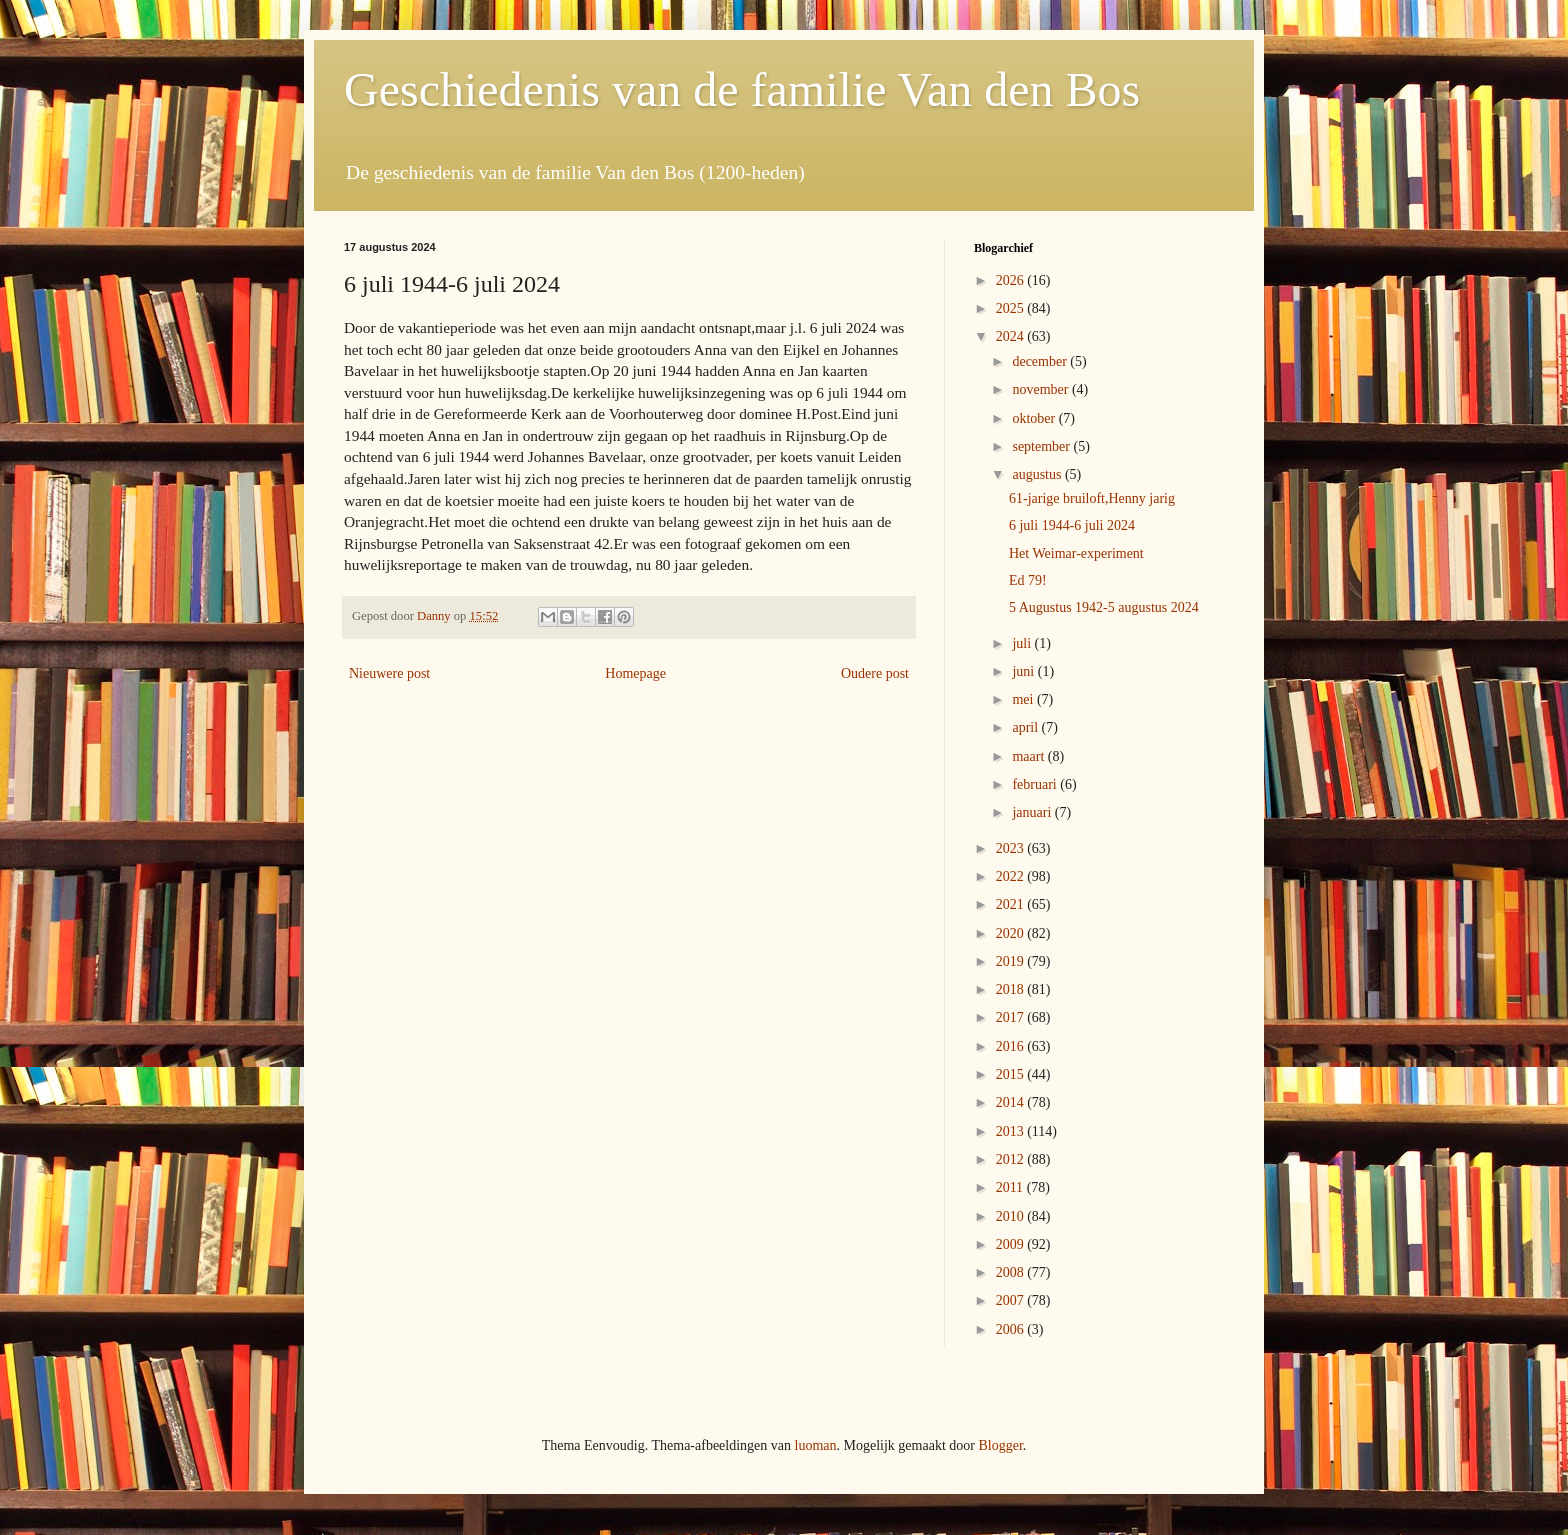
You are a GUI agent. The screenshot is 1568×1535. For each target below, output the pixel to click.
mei (1024, 699)
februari (1036, 784)
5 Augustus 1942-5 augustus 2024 (1104, 607)
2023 (1012, 848)
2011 (1011, 1187)
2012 (1012, 1159)
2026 (1012, 280)
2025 (1012, 308)
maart (1029, 756)
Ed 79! (1028, 580)
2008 (1012, 1272)
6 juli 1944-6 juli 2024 (1072, 525)
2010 (1012, 1216)
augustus (1038, 474)
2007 (1012, 1300)
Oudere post (875, 673)
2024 (1012, 336)
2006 (1012, 1329)
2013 (1012, 1131)
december (1041, 361)
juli (1023, 643)
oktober (1035, 418)
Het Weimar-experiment (1076, 553)
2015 (1012, 1074)
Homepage (635, 673)
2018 (1012, 989)
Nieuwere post (389, 673)
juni (1024, 671)
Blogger (1000, 1445)
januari (1033, 812)
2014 (1012, 1102)
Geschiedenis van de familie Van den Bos (742, 89)
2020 (1012, 933)
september (1042, 446)
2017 (1012, 1017)
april (1026, 727)
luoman (816, 1445)
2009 (1012, 1244)
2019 (1012, 961)
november (1041, 389)
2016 (1012, 1046)
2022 (1012, 876)
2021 (1012, 904)
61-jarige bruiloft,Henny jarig (1092, 498)
